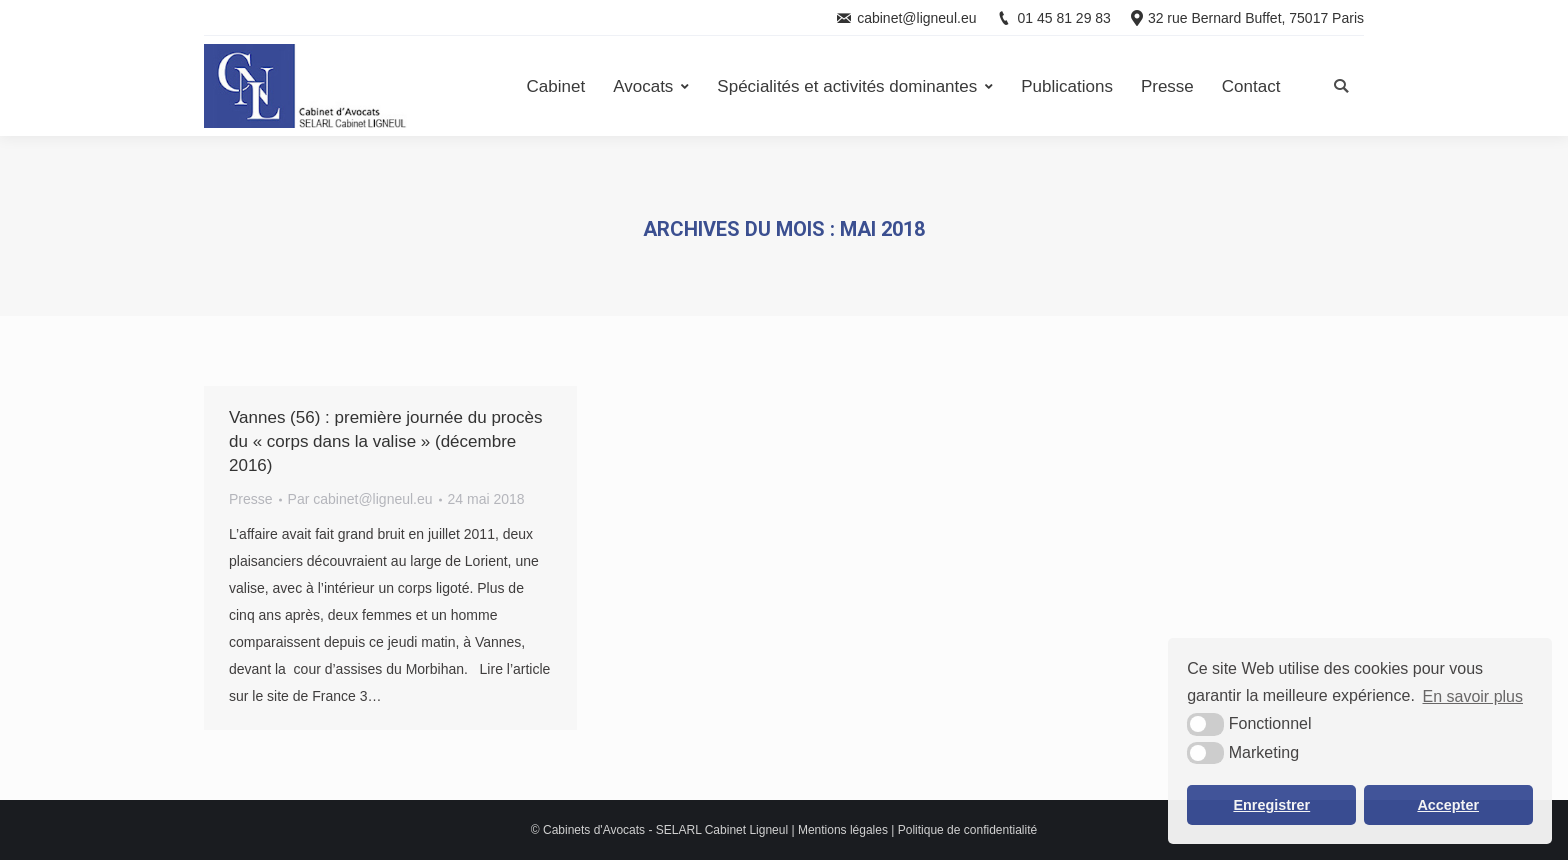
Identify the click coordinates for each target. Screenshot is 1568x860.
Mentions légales (843, 830)
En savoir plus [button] (1473, 696)
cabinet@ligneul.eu (916, 18)
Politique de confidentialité (967, 830)
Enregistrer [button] (1271, 805)
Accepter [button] (1448, 805)
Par (360, 499)
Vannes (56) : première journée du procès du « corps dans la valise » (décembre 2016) (385, 441)
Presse (251, 499)
